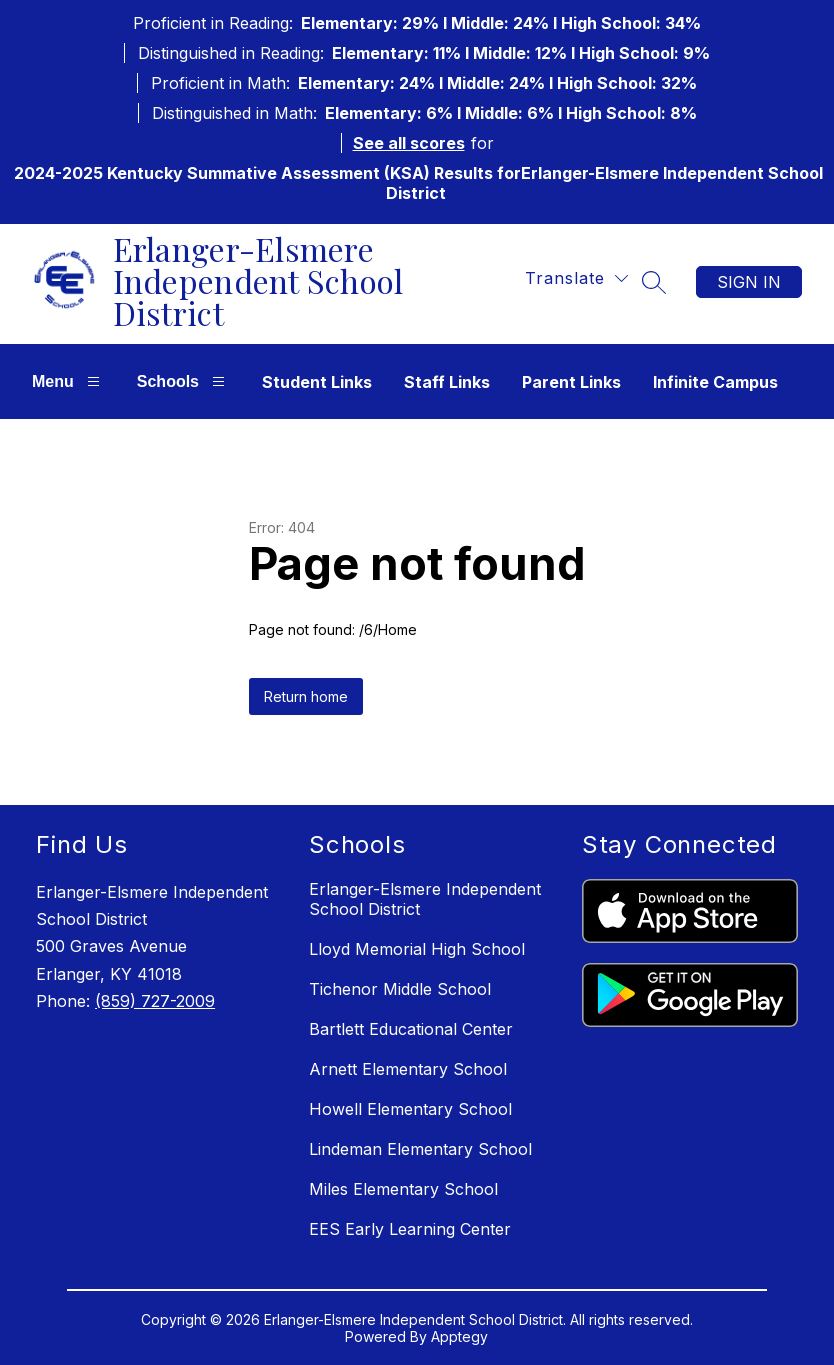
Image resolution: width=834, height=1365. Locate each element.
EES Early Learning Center (410, 1229)
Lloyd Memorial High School (417, 949)
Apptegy (459, 1336)
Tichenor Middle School (400, 989)
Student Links (317, 382)
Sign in (749, 282)
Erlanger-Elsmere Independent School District (425, 899)
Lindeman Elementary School (420, 1149)
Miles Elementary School (403, 1189)
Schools (183, 381)
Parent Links (571, 382)
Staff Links (447, 382)
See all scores (409, 143)
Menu (68, 381)
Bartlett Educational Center (411, 1029)
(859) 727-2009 (155, 1001)
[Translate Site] (576, 278)
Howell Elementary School (410, 1109)
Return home (306, 696)
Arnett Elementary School (408, 1069)
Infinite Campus (715, 382)
